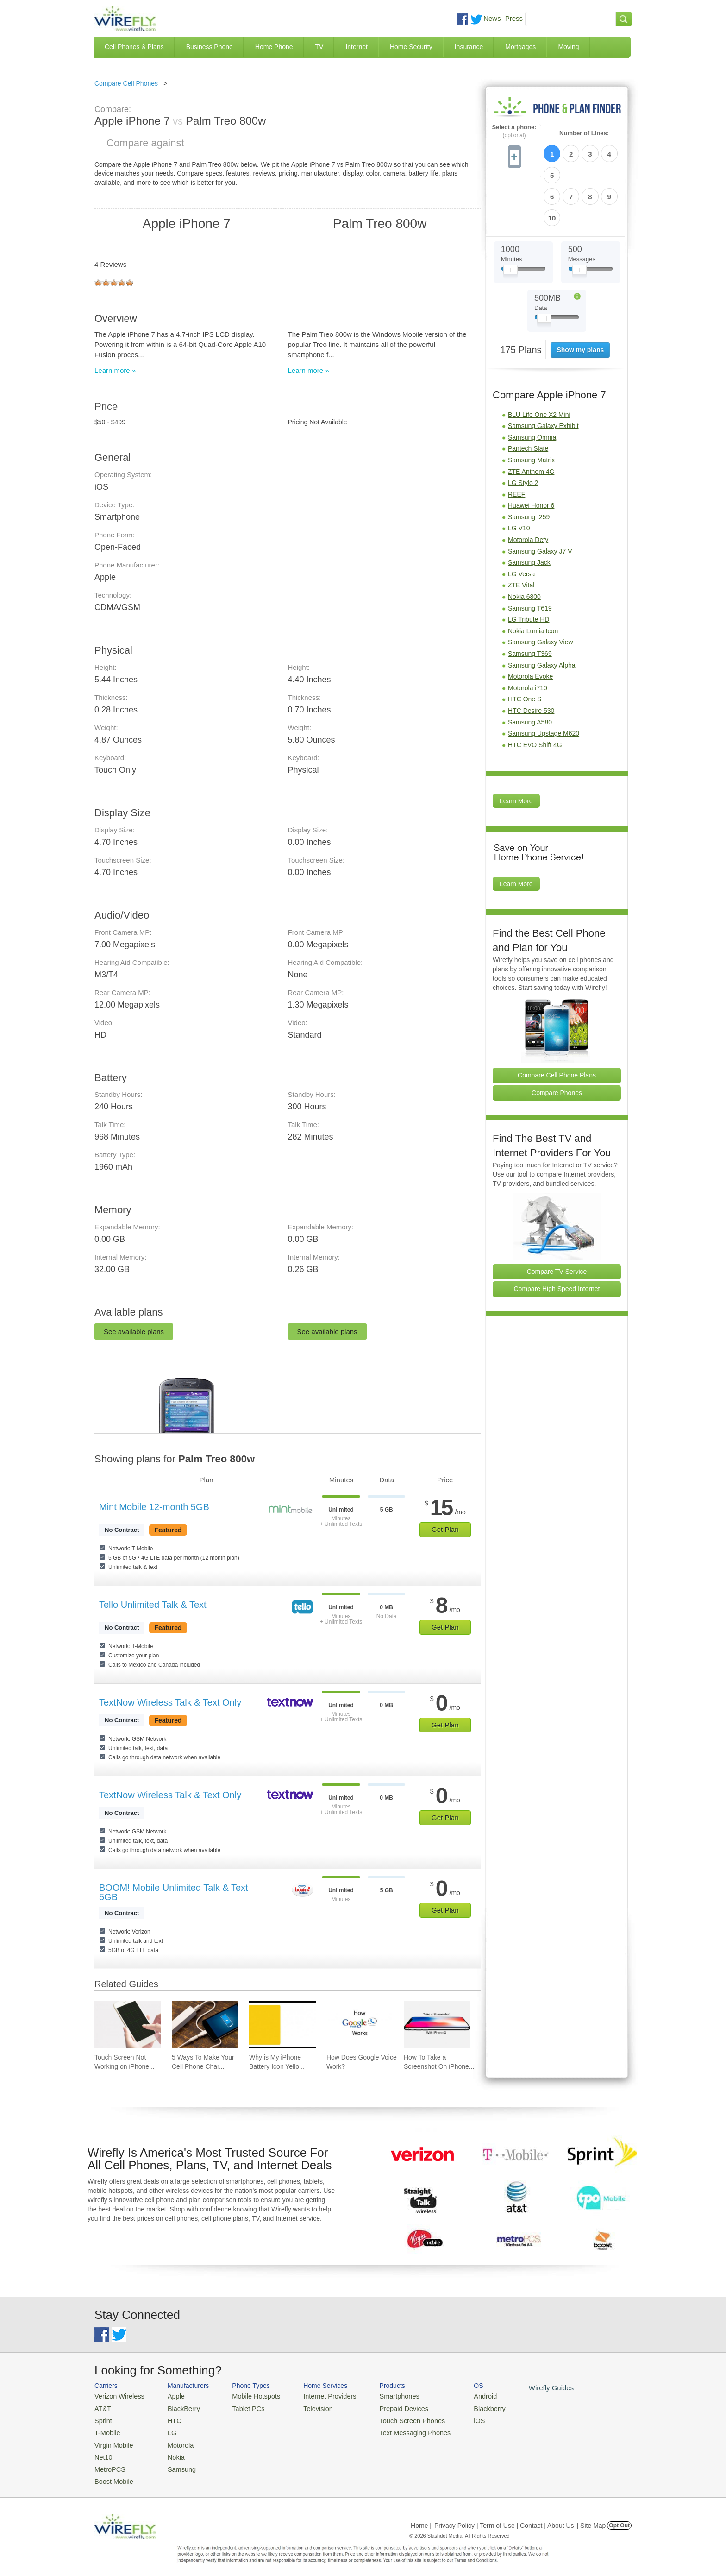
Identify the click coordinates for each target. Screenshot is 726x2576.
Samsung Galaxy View (540, 592)
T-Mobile (106, 2429)
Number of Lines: (584, 133)
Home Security (411, 46)
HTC (169, 2418)
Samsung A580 (530, 671)
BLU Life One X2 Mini (539, 364)
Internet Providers (317, 2395)
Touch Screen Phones (393, 2418)
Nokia (170, 2451)
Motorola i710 (527, 637)
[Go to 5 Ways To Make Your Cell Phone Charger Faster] (205, 2024)
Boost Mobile (111, 2474)
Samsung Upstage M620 (543, 683)
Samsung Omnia (532, 386)
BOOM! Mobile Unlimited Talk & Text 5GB (173, 1892)
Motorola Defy (528, 489)
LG (166, 2429)
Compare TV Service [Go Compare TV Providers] (557, 1221)
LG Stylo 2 (523, 432)
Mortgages (520, 46)
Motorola (174, 2440)
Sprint (102, 2418)
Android (461, 2395)
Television (307, 2407)
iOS (456, 2418)
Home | (421, 2517)
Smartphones (382, 2395)
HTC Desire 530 (531, 660)
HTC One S (524, 649)
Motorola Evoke (530, 626)
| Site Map (591, 2517)
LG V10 (519, 478)
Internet (356, 46)
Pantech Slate (528, 398)
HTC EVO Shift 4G (535, 694)
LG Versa (521, 523)
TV (319, 46)
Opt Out (619, 2517)
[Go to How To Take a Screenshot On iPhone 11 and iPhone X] (437, 2024)
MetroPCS (108, 2462)
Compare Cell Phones (126, 83)
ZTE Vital (521, 535)
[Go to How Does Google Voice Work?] (359, 2024)
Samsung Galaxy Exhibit (543, 375)
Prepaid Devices (386, 2407)
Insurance (469, 46)
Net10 (102, 2451)
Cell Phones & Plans (134, 46)
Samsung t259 (529, 466)
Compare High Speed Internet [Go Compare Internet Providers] (557, 1238)
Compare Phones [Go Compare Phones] (557, 1042)
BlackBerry (177, 2407)
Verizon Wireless (116, 2395)
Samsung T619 (530, 557)
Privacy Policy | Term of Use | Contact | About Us (504, 2517)
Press (514, 18)
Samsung (175, 2462)
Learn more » (115, 370)
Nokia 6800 (524, 546)
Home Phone (274, 46)
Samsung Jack (529, 512)
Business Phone (209, 46)
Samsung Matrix (531, 409)
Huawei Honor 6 (531, 455)
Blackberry (465, 2407)
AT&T (101, 2407)
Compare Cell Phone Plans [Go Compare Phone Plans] (557, 1024)
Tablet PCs (241, 2407)
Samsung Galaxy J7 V (540, 500)
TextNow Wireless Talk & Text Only (170, 1702)
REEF (516, 443)
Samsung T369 (530, 603)
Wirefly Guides (524, 2387)
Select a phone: (514, 131)
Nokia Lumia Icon (533, 580)
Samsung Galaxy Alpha (542, 614)
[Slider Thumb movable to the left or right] (510, 221)
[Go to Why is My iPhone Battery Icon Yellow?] (282, 2024)
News (492, 18)
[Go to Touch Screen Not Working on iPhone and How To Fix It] (127, 2024)
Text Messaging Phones (396, 2429)
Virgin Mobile (111, 2440)
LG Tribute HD (528, 569)
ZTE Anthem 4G (531, 421)
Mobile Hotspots (248, 2395)
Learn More (516, 751)
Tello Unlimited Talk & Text (153, 1604)
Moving (568, 46)
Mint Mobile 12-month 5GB (154, 1507)
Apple (170, 2395)
